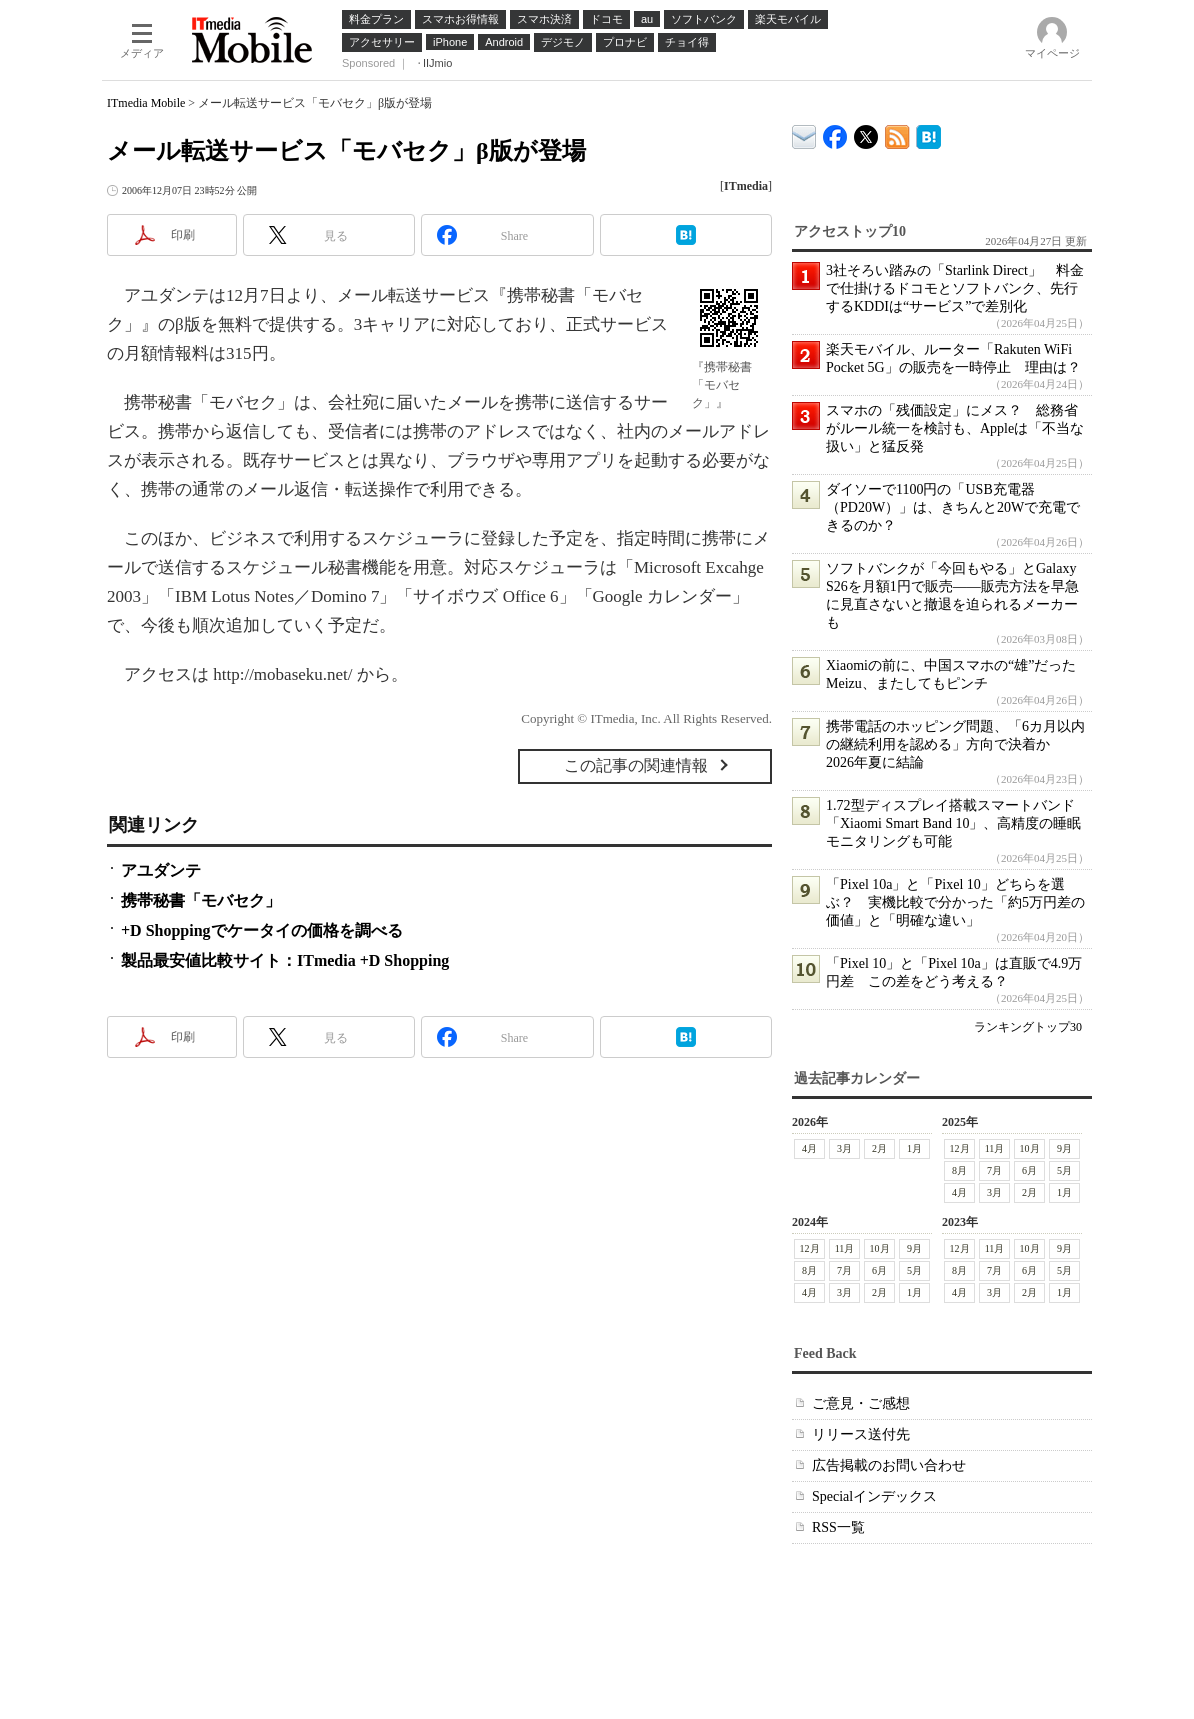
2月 (879, 1148)
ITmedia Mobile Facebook (835, 132)
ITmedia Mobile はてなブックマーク (928, 133)
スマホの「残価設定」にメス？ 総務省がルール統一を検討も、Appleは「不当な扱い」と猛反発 (955, 428)
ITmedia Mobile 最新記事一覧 (897, 133)
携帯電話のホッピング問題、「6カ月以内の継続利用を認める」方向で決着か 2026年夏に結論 (955, 744)
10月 (1030, 1148)
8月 (959, 1170)
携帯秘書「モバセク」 (201, 900)
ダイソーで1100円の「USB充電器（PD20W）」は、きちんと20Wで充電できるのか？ (953, 507)
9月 (1064, 1148)
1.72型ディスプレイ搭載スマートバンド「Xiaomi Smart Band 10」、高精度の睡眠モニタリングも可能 (954, 823)
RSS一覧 (838, 1527)
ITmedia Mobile (146, 103)
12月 (960, 1148)
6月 (1029, 1170)
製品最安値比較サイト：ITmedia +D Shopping (285, 960)
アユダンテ (161, 870)
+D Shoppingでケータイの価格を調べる (262, 930)
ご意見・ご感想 (861, 1403)
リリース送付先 (861, 1434)
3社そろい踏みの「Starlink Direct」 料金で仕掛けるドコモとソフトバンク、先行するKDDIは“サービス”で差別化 (955, 288)
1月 (914, 1148)
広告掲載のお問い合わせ (889, 1465)
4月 (809, 1148)
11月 (995, 1148)
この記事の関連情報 (636, 765)
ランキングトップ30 (1028, 1027)
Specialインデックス (874, 1496)
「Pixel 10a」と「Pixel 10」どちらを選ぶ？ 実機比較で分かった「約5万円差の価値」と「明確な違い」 (955, 902)
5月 (1064, 1170)
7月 (994, 1170)
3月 (844, 1148)
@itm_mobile (866, 132)
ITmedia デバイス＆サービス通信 (804, 133)
